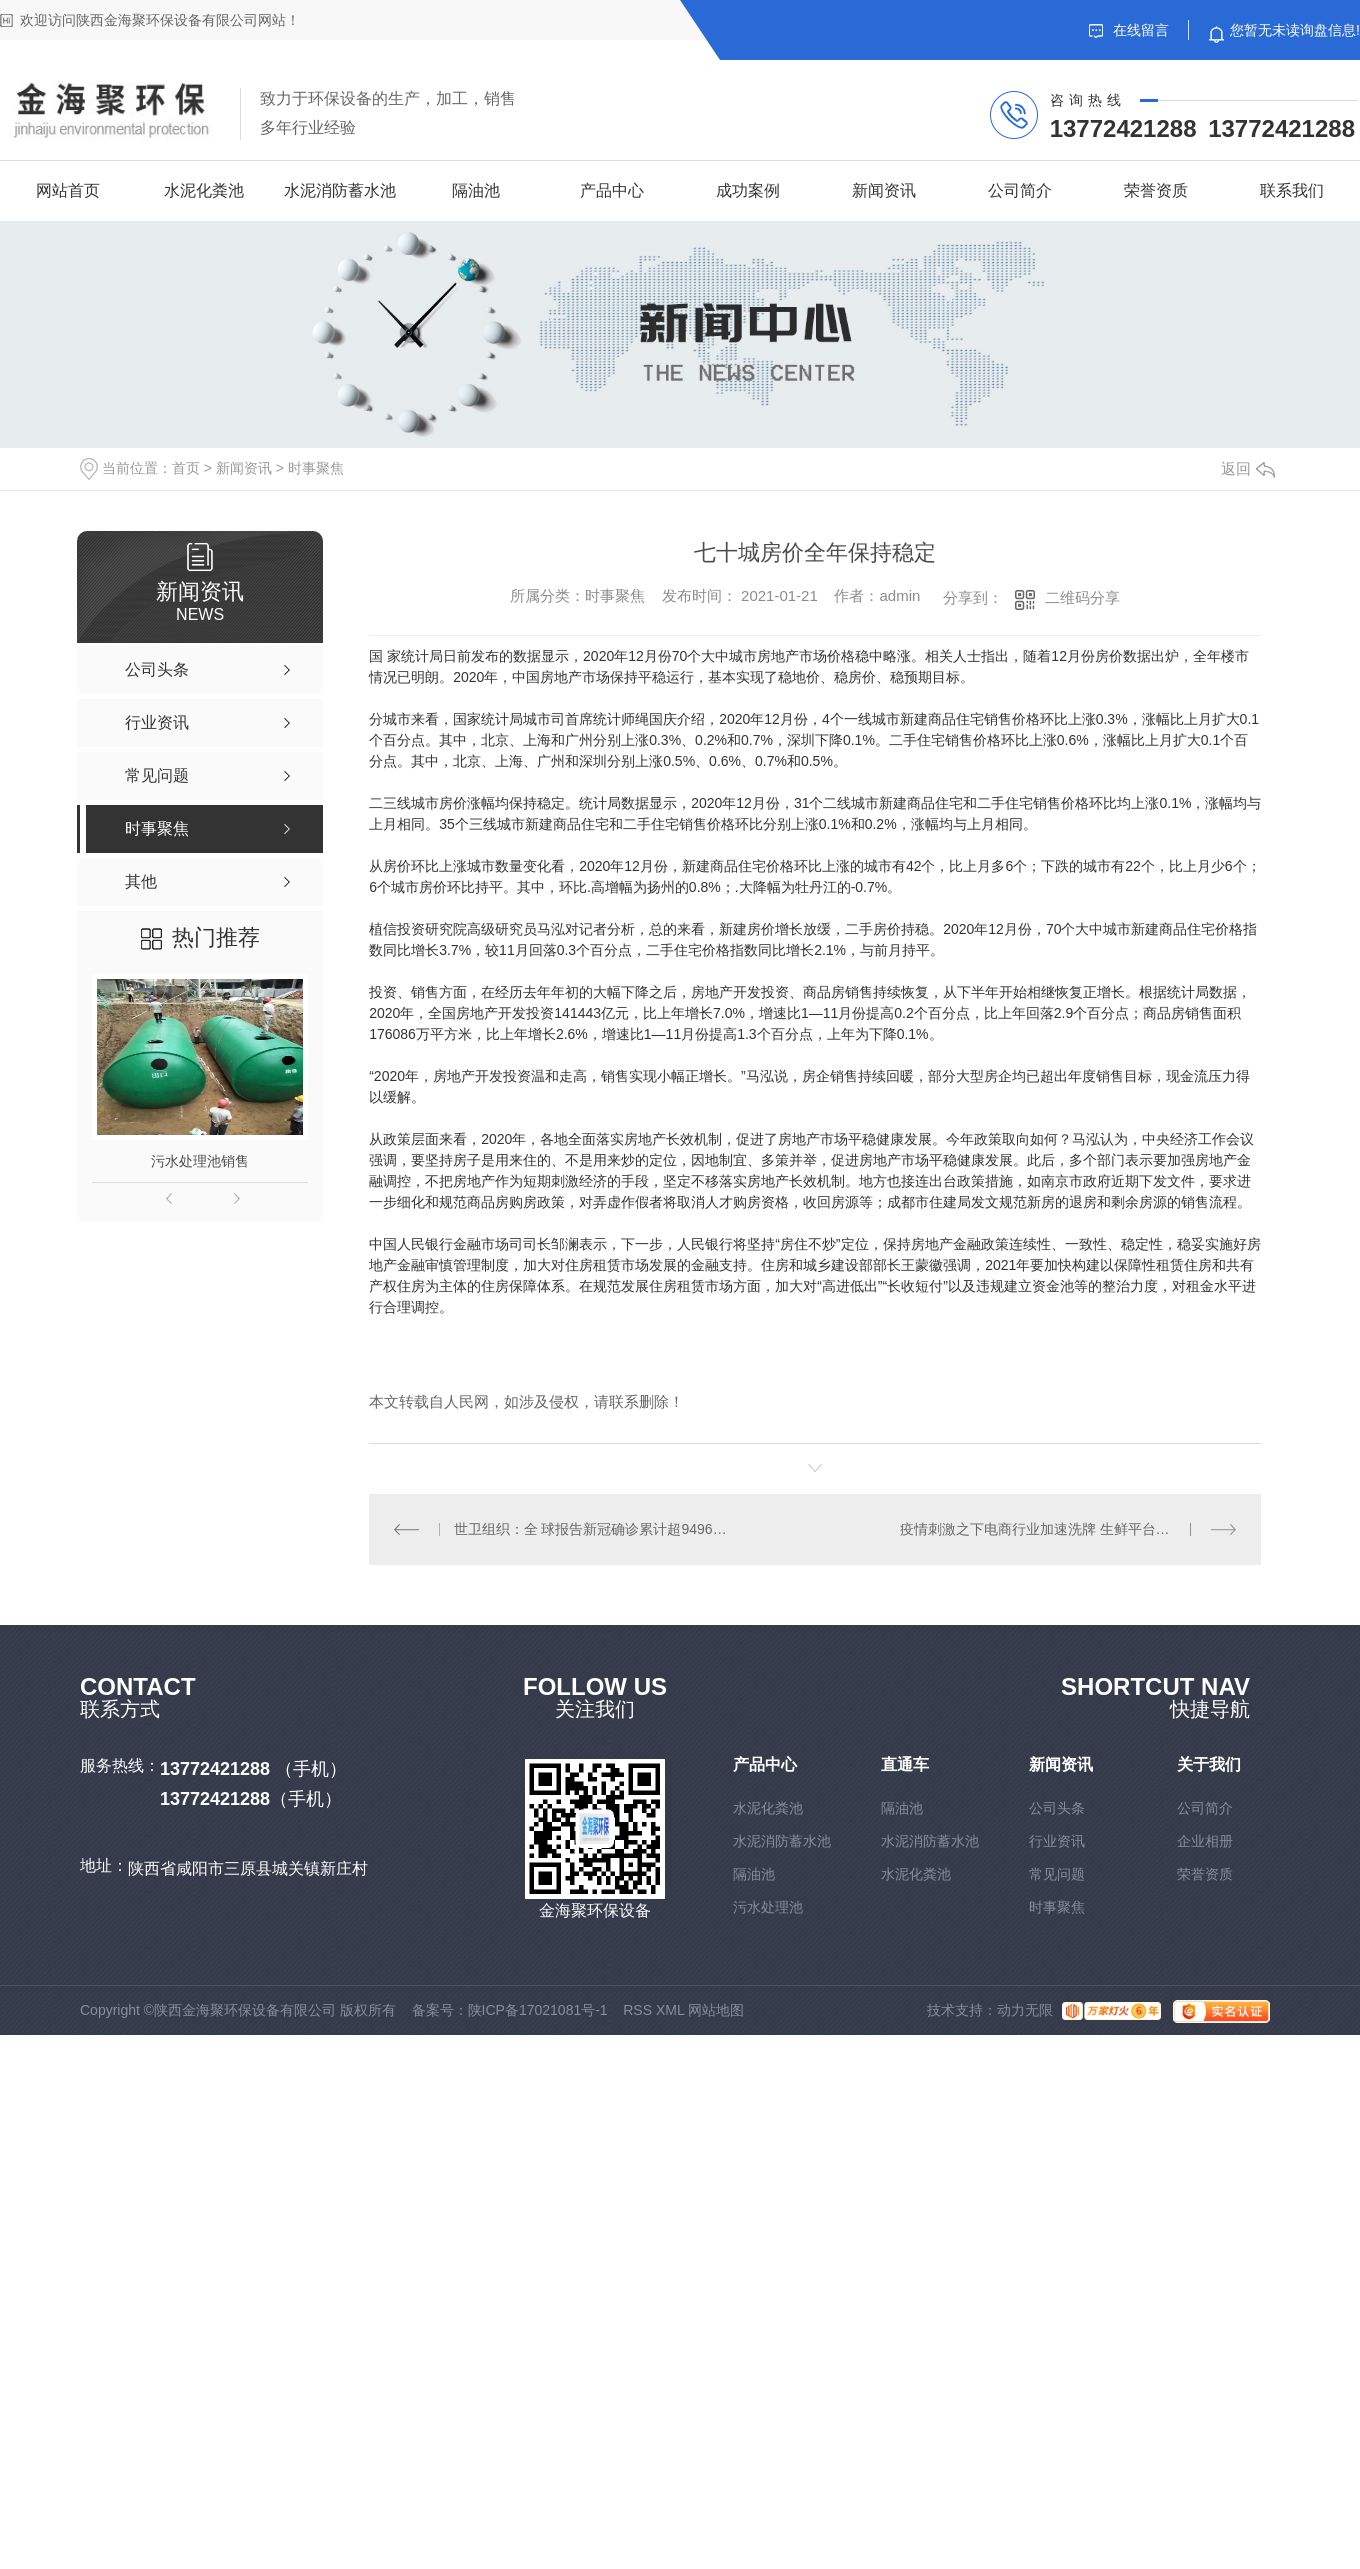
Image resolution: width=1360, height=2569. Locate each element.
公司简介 (1020, 190)
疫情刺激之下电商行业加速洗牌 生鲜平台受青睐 (1049, 1529)
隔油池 (476, 190)
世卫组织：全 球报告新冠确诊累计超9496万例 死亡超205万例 (592, 1529)
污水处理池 (768, 1907)
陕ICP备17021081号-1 (538, 2010)
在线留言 (1129, 30)
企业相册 (1205, 1841)
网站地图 (716, 2010)
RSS (637, 2010)
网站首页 (68, 190)
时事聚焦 (316, 468)
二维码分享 (1082, 597)
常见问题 (1057, 1874)
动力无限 (1025, 2010)
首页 (186, 468)
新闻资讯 (884, 190)
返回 (1248, 468)
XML (670, 2010)
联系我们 (1292, 190)
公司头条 (1057, 1808)
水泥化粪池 (204, 190)
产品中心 (612, 190)
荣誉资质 (1156, 190)
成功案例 (748, 190)
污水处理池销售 (200, 1161)
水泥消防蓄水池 (340, 190)
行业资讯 (1057, 1841)
